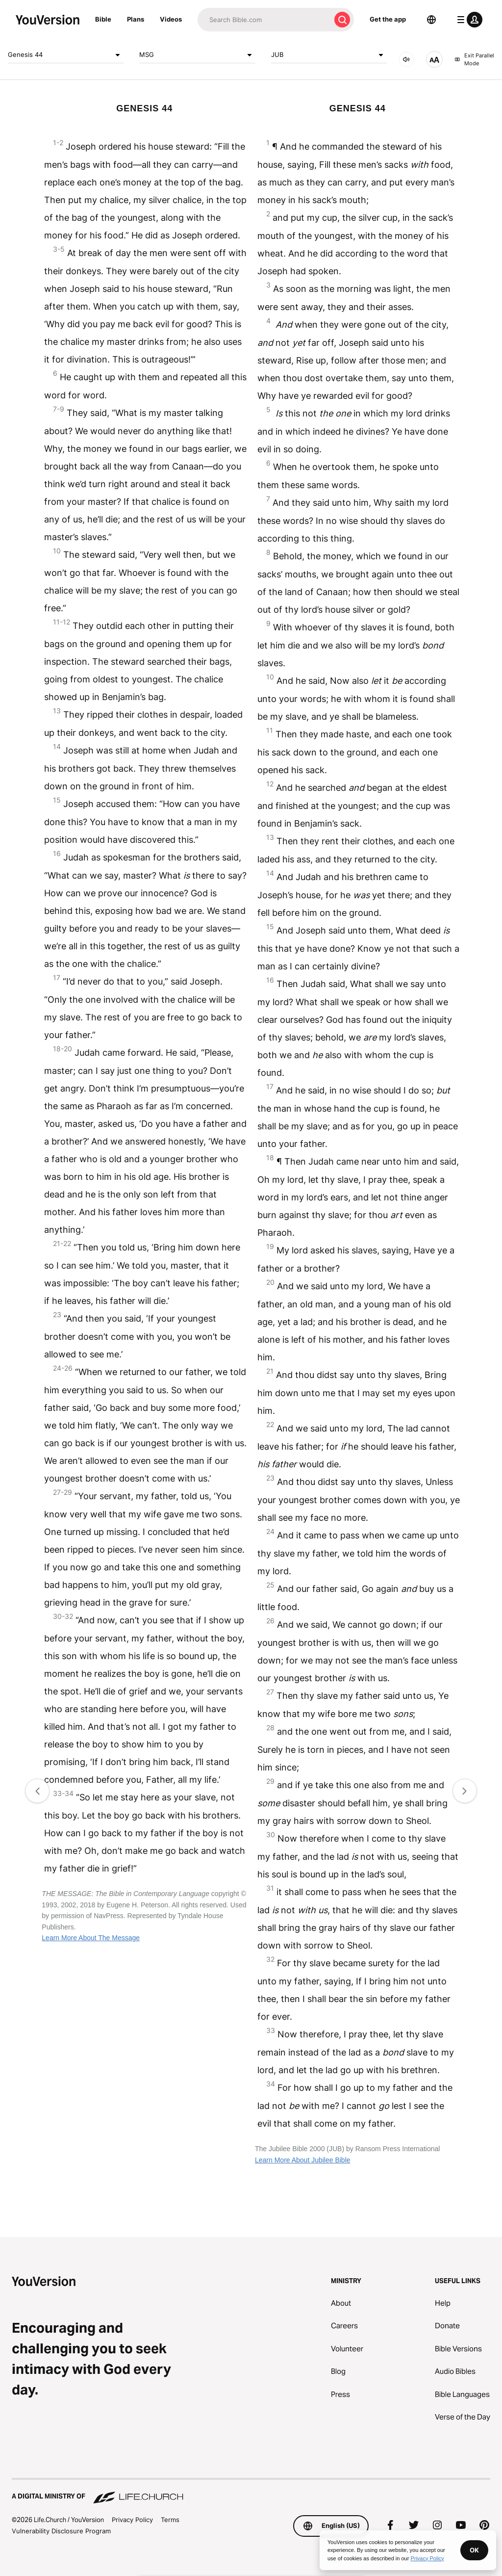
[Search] (264, 19)
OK (474, 2550)
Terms (170, 2520)
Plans (135, 19)
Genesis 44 (66, 55)
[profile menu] (467, 19)
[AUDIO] (406, 59)
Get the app (388, 19)
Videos (171, 19)
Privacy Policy (132, 2520)
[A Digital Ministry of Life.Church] (251, 2491)
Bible (103, 19)
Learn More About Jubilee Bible (303, 2160)
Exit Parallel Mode (474, 59)
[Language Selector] (431, 19)
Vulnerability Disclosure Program (61, 2531)
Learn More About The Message (91, 1938)
